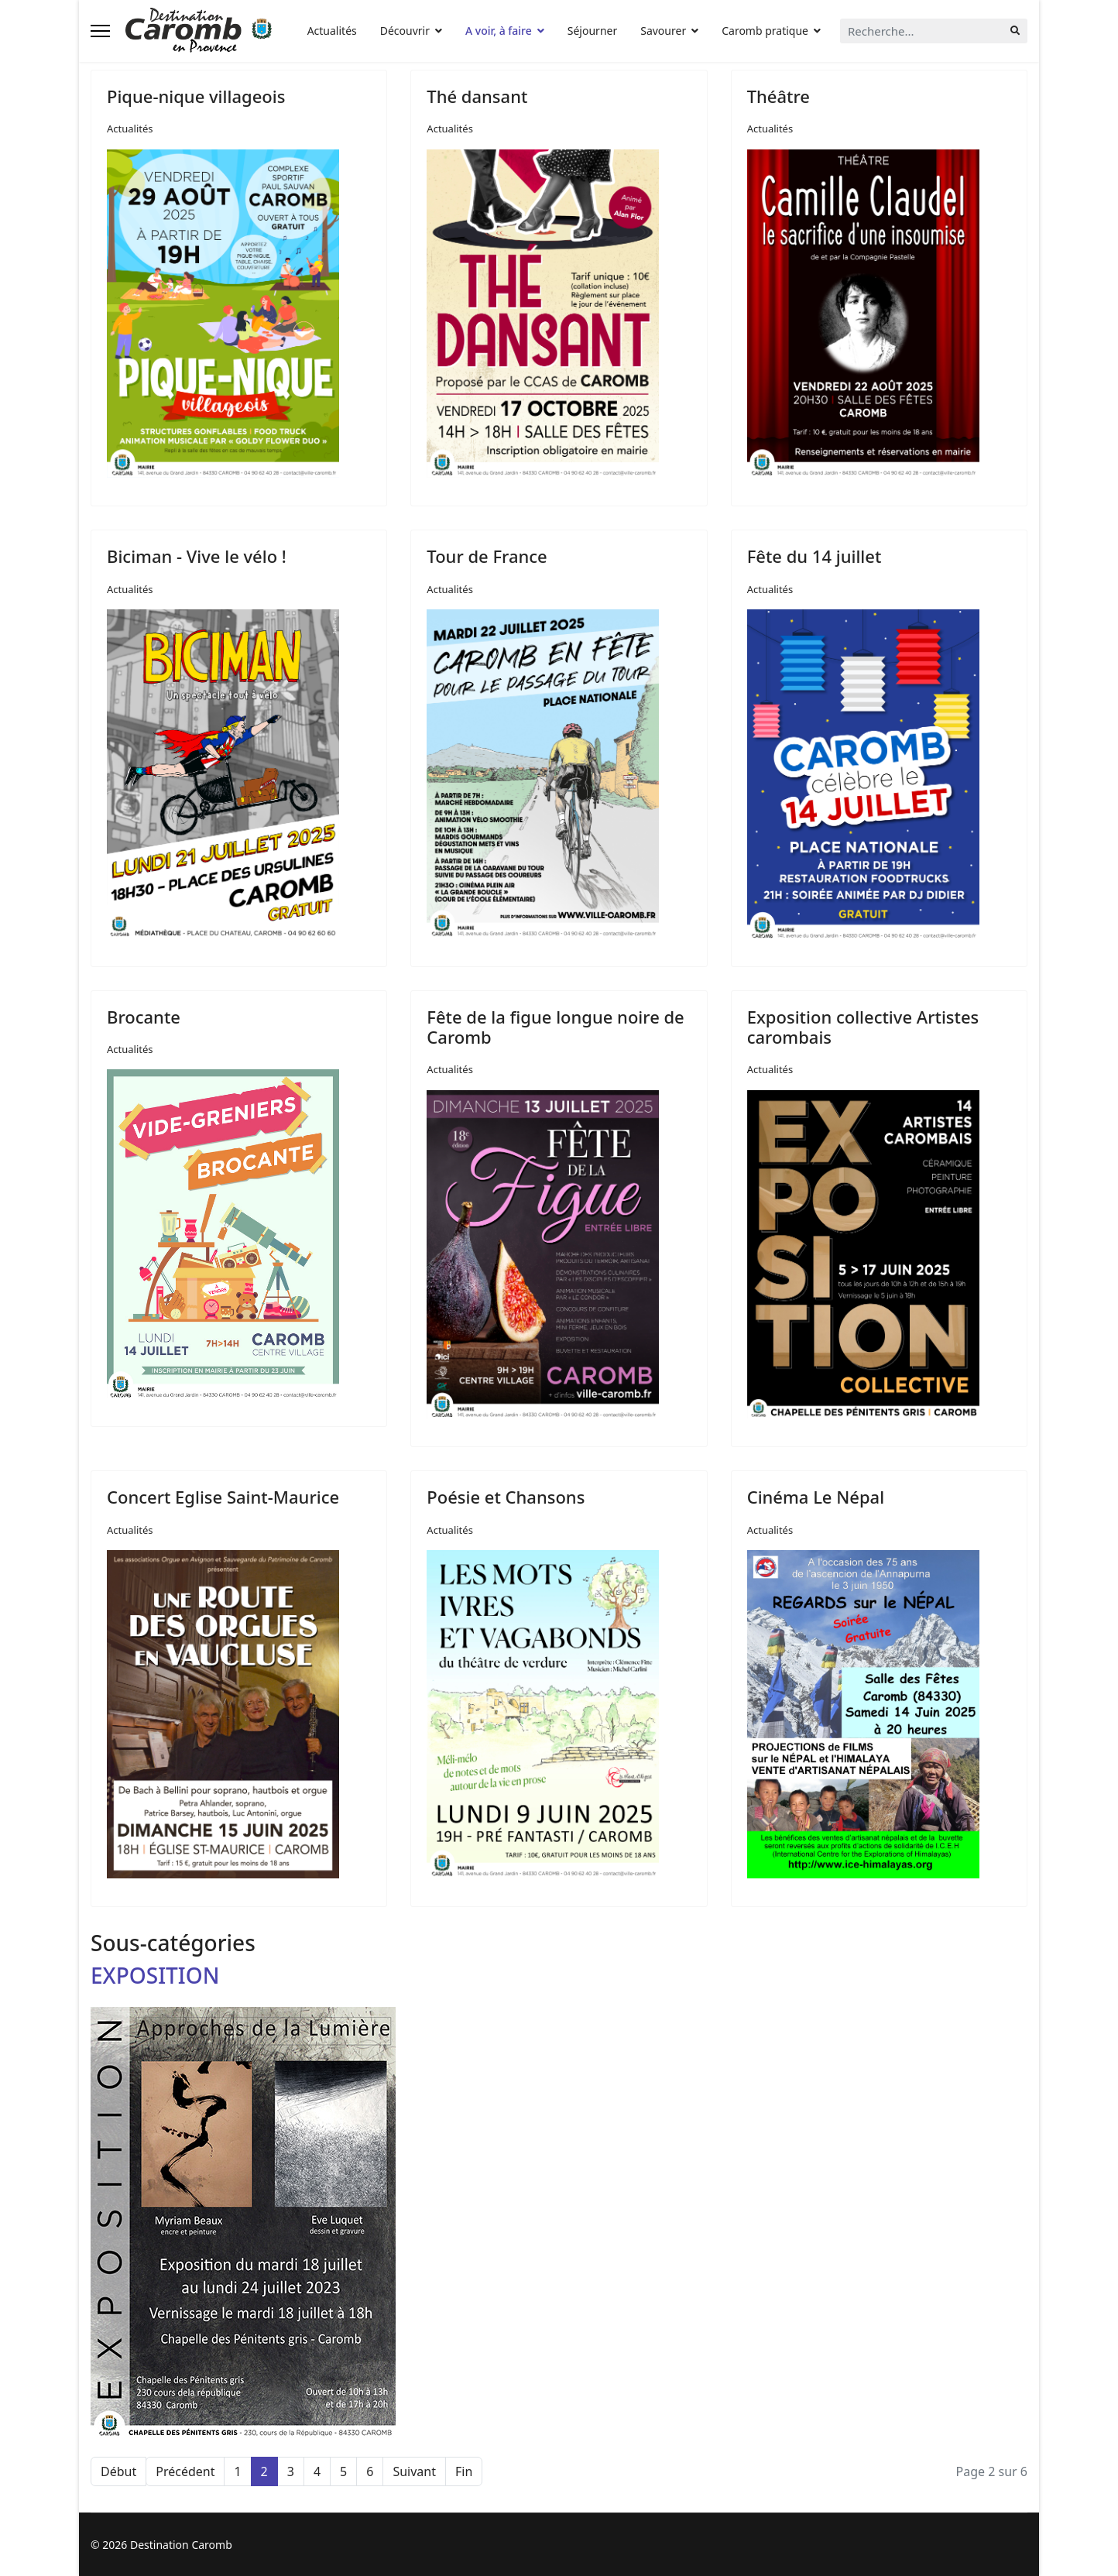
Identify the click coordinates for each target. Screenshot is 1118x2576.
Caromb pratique (765, 30)
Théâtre (778, 96)
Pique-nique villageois (196, 96)
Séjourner (592, 30)
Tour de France (487, 556)
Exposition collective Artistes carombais (863, 1026)
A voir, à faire (498, 30)
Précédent (185, 2471)
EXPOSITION (155, 1975)
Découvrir (405, 30)
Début (118, 2471)
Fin (463, 2471)
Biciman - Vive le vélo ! (196, 556)
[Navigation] (100, 31)
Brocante (143, 1016)
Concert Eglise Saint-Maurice (223, 1496)
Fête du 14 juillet (814, 556)
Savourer (663, 30)
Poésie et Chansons (506, 1496)
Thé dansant (477, 96)
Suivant (414, 2471)
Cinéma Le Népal (815, 1496)
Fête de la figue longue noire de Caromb (555, 1026)
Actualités (332, 30)
